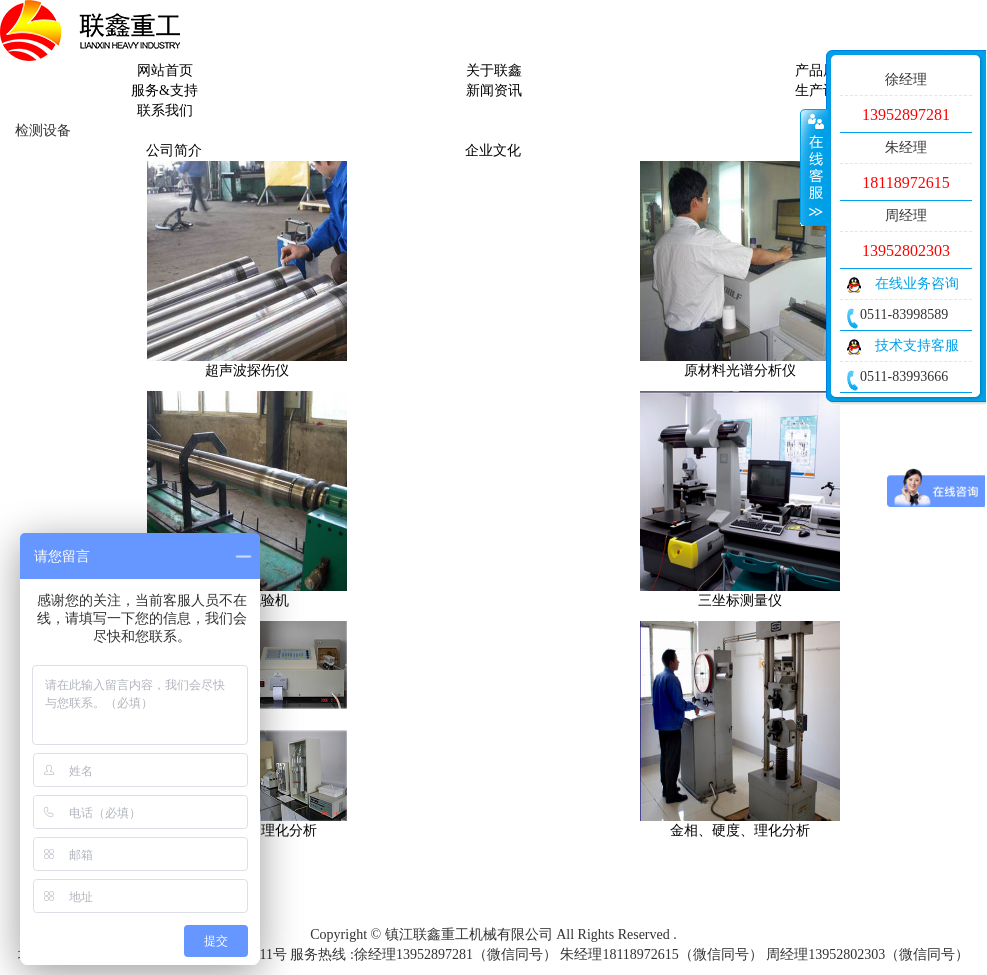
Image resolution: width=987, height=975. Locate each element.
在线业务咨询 (917, 283)
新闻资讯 (494, 90)
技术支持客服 (917, 345)
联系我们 (165, 110)
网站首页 (165, 70)
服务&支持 (164, 90)
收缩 (814, 167)
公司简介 (174, 150)
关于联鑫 (494, 70)
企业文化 (493, 150)
